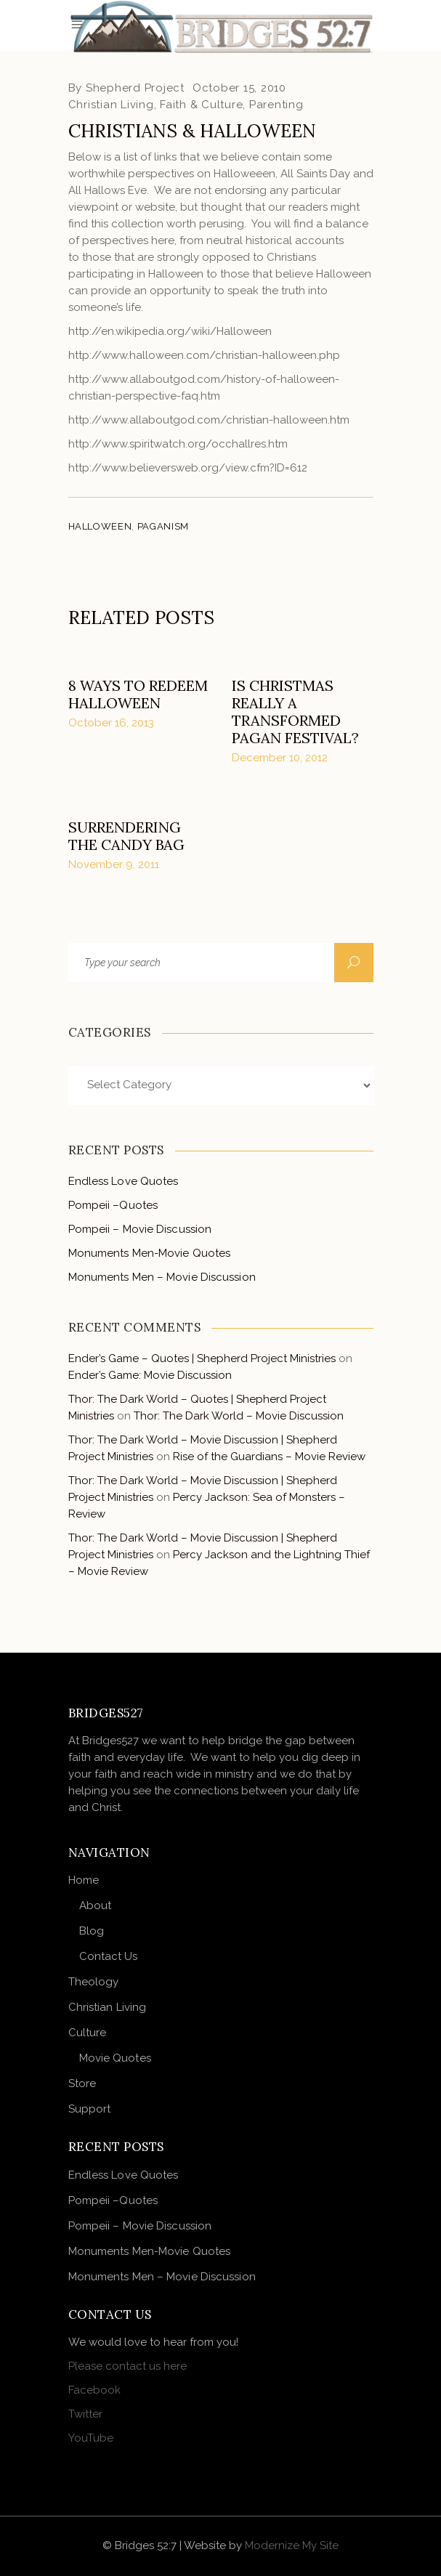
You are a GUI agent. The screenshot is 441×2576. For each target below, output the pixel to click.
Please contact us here (127, 2366)
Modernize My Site (292, 2545)
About (95, 1905)
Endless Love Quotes (123, 1181)
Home (83, 1880)
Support (89, 2108)
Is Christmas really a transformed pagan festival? (295, 711)
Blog (91, 1930)
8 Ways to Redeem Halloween (138, 694)
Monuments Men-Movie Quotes (149, 1253)
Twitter (85, 2414)
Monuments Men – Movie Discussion (162, 1277)
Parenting (276, 104)
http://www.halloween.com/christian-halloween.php (204, 355)
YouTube (90, 2438)
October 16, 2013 (111, 722)
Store (82, 2083)
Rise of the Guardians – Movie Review (269, 1456)
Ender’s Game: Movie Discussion (150, 1375)
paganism (163, 526)
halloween (100, 526)
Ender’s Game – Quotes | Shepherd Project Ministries (202, 1358)
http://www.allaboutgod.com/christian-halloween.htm (208, 419)
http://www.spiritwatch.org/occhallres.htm (178, 443)
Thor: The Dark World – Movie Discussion (239, 1415)
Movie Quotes (115, 2058)
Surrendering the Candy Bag (126, 836)
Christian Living (111, 104)
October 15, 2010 (239, 87)
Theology (93, 1981)
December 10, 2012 (280, 757)
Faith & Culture (201, 104)
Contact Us (108, 1956)
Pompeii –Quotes (113, 1205)
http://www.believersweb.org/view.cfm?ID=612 (187, 467)
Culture (87, 2032)
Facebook (94, 2390)
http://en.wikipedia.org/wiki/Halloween (170, 331)
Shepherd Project (135, 87)
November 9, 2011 (113, 864)
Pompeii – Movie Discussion (140, 1229)
